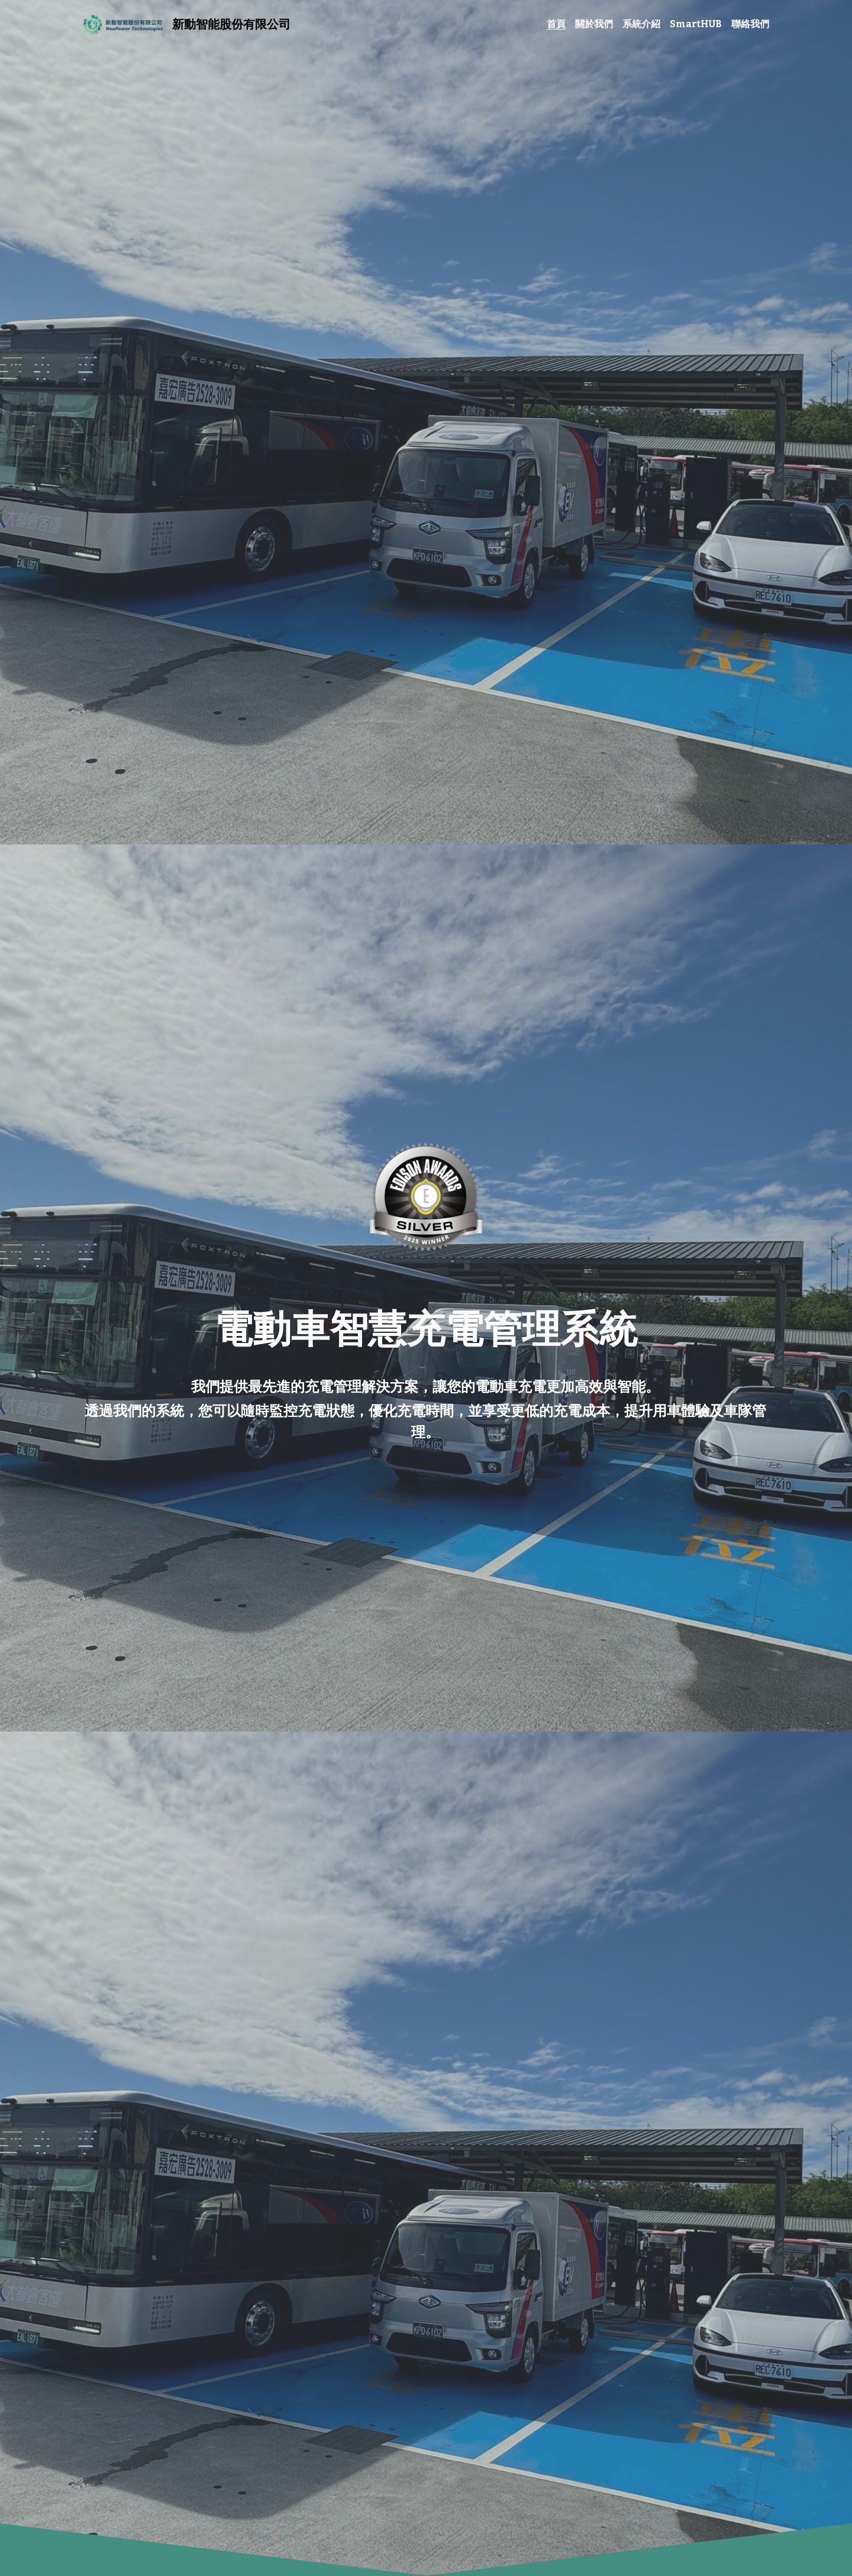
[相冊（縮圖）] (426, 1197)
